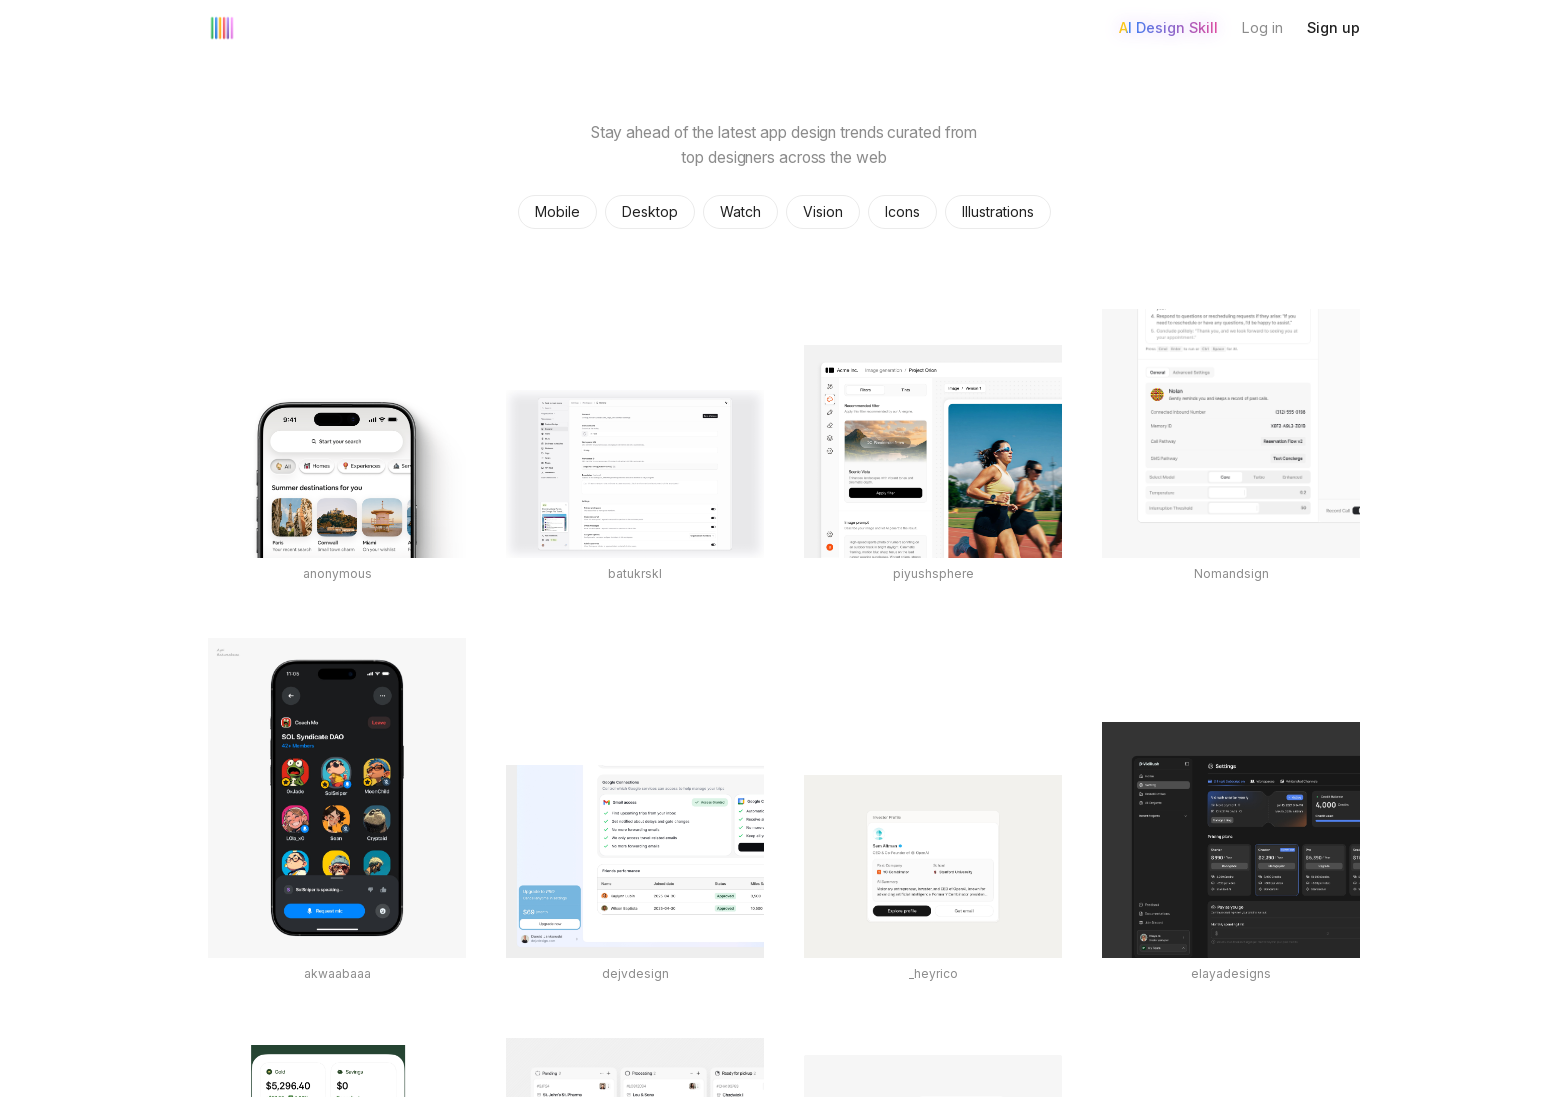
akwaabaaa (337, 973)
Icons (902, 211)
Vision (823, 211)
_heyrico (933, 973)
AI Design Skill (1168, 27)
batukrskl (635, 573)
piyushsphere (933, 573)
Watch (740, 211)
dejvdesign (635, 973)
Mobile (557, 211)
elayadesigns (1231, 973)
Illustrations (998, 211)
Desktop (650, 211)
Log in (1262, 27)
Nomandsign (1231, 573)
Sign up (1333, 27)
